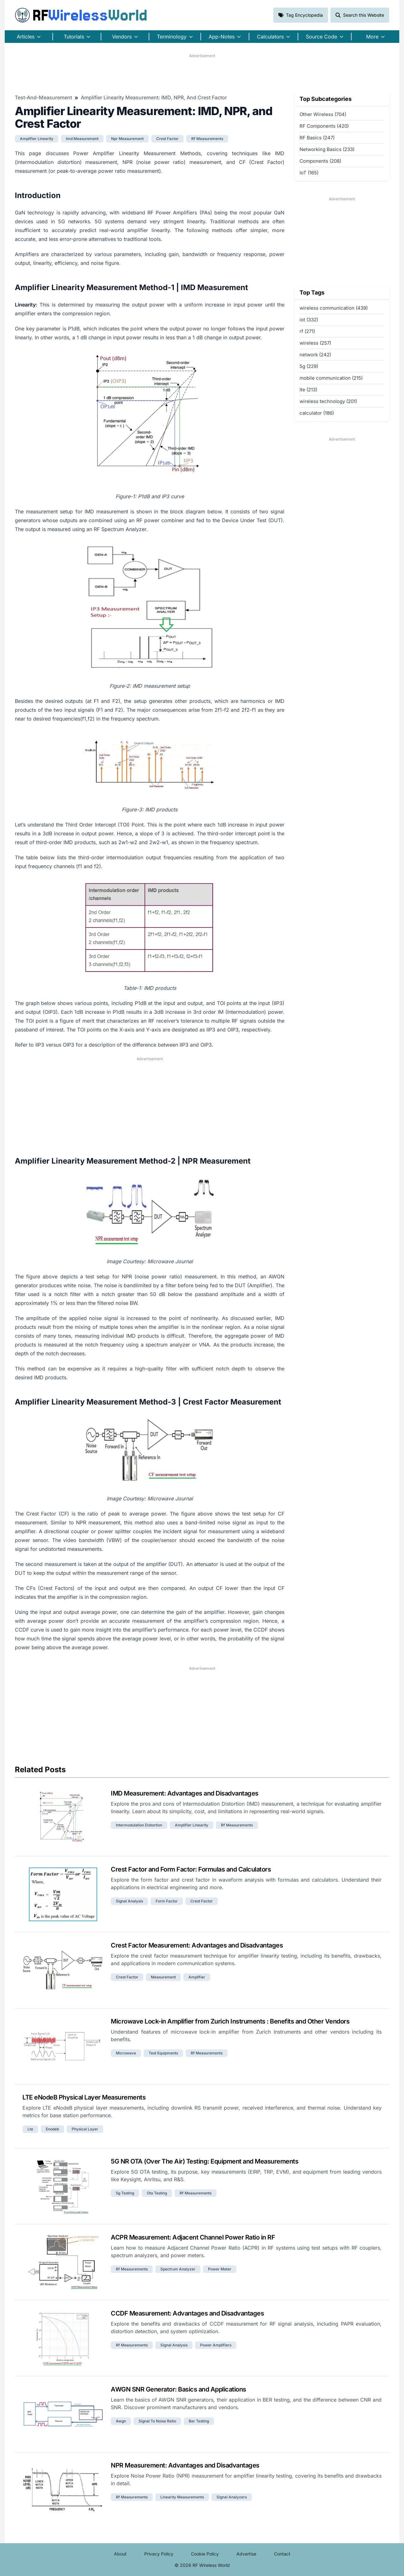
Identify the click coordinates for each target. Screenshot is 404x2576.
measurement (163, 1977)
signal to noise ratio (157, 2421)
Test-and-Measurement (43, 97)
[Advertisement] (202, 73)
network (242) (315, 355)
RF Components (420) (324, 126)
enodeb (52, 2129)
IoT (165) (309, 173)
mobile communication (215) (331, 378)
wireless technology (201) (328, 401)
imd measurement (82, 138)
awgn (121, 2421)
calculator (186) (317, 413)
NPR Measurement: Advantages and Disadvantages (185, 2465)
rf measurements (207, 138)
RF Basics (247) (317, 138)
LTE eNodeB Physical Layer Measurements (84, 2097)
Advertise (246, 2553)
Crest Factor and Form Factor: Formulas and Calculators (191, 1869)
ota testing (157, 2193)
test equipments (163, 2053)
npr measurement (127, 138)
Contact (282, 2553)
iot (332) (309, 320)
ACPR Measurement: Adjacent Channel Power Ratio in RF (193, 2237)
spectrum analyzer (177, 2269)
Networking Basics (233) (327, 149)
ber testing (199, 2421)
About (120, 2553)
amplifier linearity (36, 138)
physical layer (85, 2129)
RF (81, 15)
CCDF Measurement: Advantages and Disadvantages (187, 2313)
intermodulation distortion (139, 1825)
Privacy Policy (158, 2553)
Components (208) (320, 161)
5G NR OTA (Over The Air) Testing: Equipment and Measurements (204, 2161)
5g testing (125, 2193)
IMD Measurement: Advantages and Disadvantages (184, 1793)
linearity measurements (182, 2497)
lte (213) (308, 390)
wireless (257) (315, 343)
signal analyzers (232, 2497)
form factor (167, 1901)
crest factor (167, 138)
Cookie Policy (205, 2553)
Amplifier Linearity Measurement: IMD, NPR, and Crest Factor (154, 97)
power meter (219, 2269)
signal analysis (129, 1901)
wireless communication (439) (334, 308)
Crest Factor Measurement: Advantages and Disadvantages (197, 1945)
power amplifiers (215, 2345)
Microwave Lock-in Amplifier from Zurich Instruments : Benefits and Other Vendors (230, 2021)
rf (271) (307, 331)
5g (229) (309, 366)
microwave (126, 2053)
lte (30, 2129)
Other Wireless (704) (323, 114)
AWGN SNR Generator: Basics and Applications (178, 2389)
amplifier (196, 1977)
